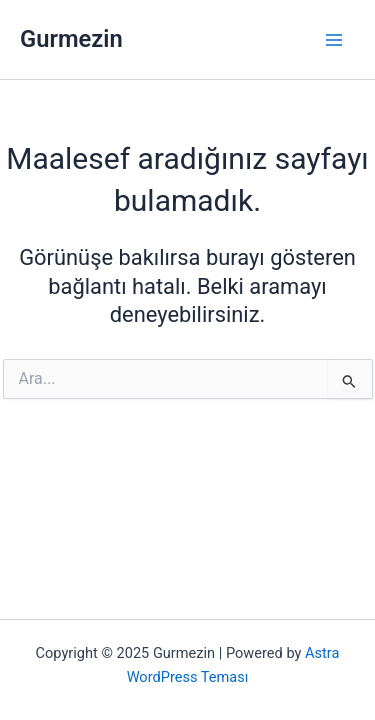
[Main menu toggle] (334, 40)
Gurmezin (71, 39)
